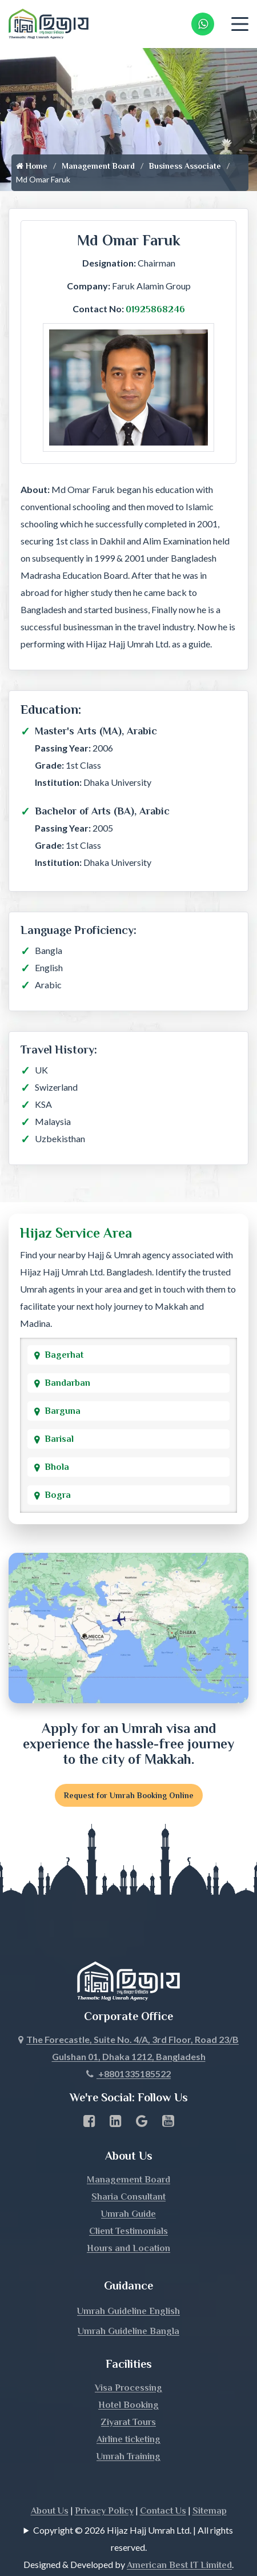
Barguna (63, 1411)
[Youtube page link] (168, 2100)
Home (31, 165)
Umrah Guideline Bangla (128, 2308)
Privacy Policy (104, 2488)
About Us (50, 2488)
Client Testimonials (128, 2208)
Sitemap (209, 2488)
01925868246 (155, 309)
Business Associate (185, 165)
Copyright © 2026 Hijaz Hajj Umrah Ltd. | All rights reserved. (133, 2516)
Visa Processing (128, 2365)
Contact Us (163, 2488)
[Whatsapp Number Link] (202, 24)
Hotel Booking (128, 2382)
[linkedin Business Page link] (116, 2100)
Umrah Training (128, 2433)
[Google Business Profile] (142, 2100)
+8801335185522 (128, 2050)
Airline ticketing (128, 2416)
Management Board (98, 165)
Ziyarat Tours (128, 2399)
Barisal (59, 1439)
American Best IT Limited (179, 2542)
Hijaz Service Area (76, 1233)
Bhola (57, 1467)
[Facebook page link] (89, 2100)
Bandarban (67, 1383)
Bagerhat (64, 1355)
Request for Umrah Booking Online (129, 1795)
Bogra (58, 1495)
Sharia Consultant (128, 2174)
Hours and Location (128, 2225)
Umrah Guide (128, 2191)
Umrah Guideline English (128, 2288)
